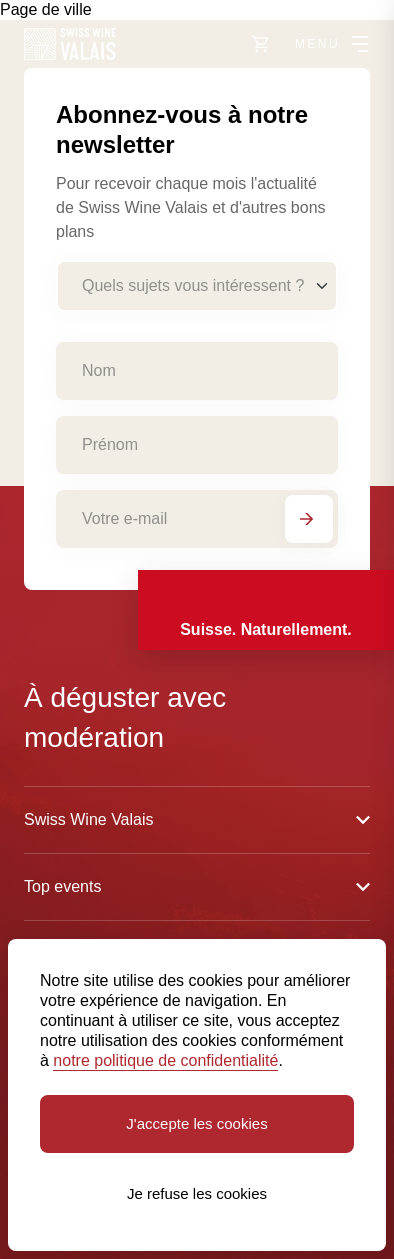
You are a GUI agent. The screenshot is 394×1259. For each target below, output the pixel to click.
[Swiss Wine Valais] (70, 44)
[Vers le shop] (261, 44)
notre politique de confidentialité (165, 1060)
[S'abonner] (309, 519)
